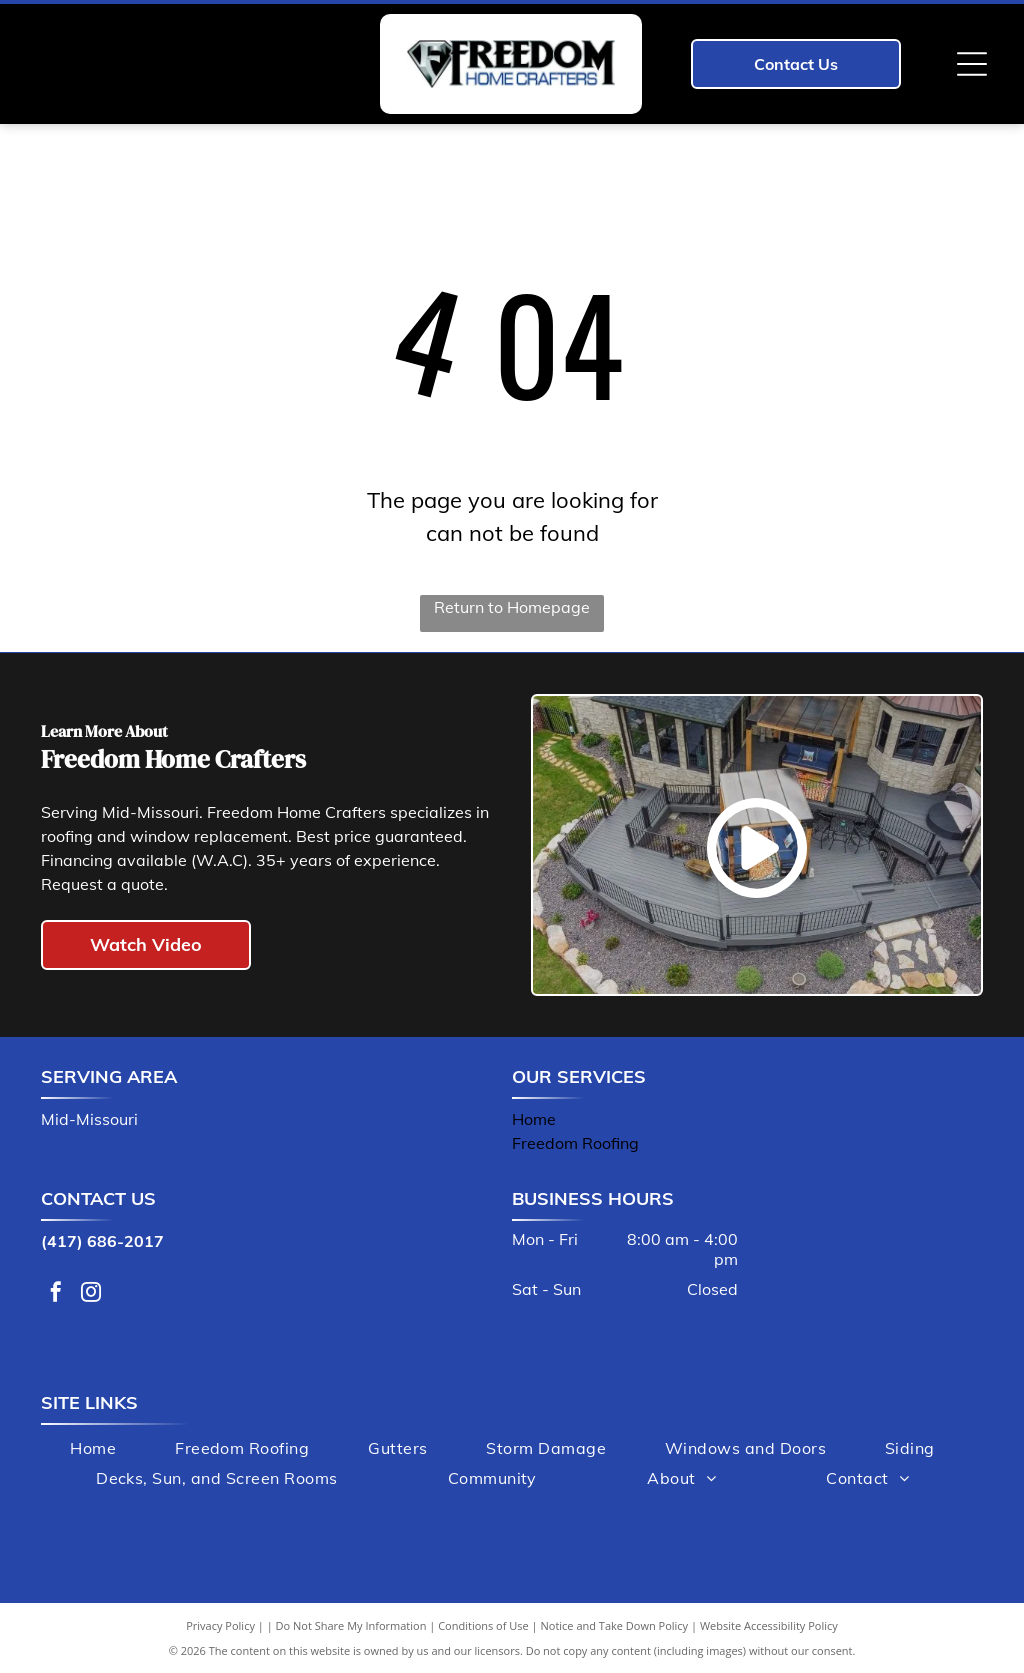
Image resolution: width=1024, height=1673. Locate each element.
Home (534, 1119)
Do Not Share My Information (351, 1625)
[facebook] (56, 1294)
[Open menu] (972, 64)
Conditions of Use (483, 1625)
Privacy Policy (220, 1625)
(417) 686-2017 (102, 1241)
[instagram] (91, 1294)
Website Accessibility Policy (769, 1625)
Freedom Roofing (575, 1143)
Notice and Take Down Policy (615, 1625)
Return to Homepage (512, 607)
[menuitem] (93, 1448)
